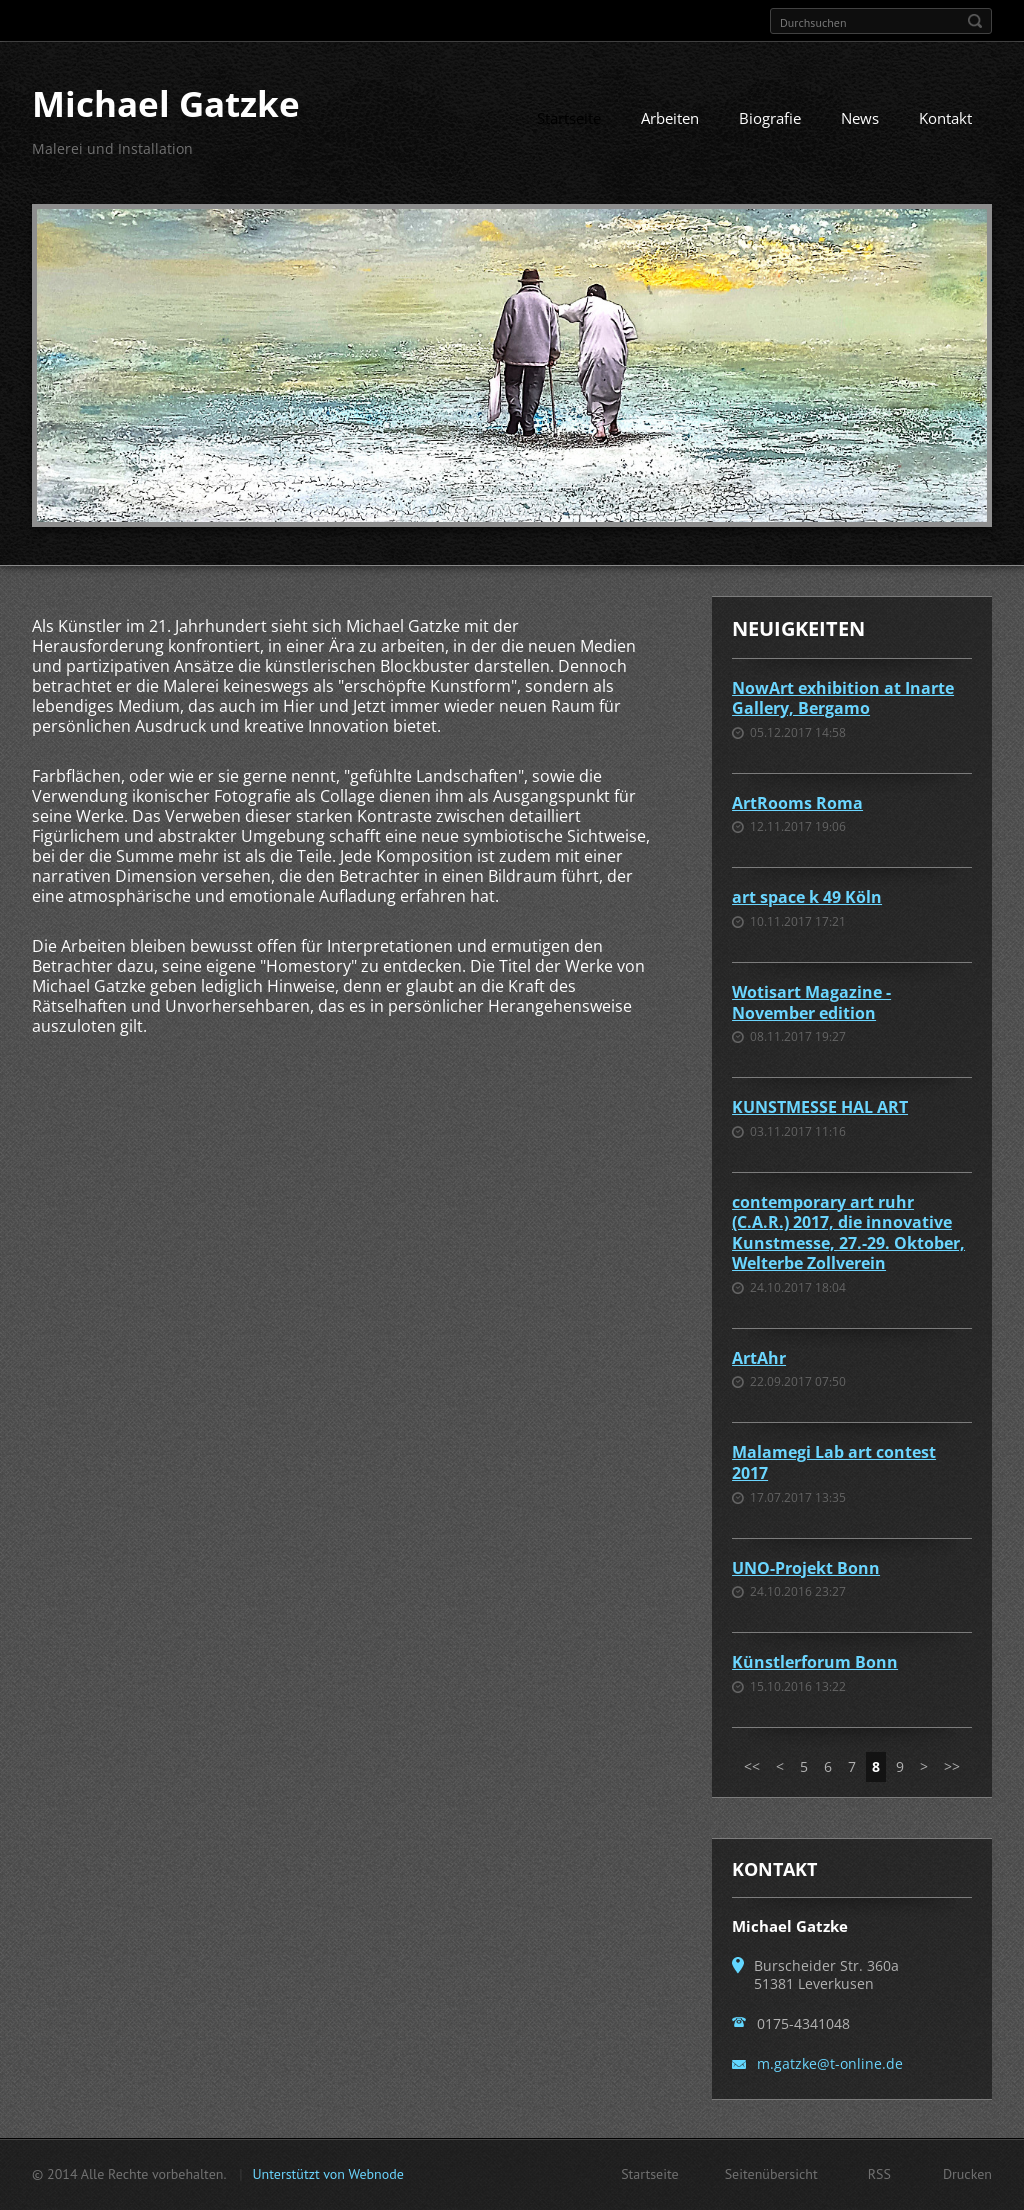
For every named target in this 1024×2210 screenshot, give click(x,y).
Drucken (967, 2174)
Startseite (569, 118)
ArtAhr (759, 1358)
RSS (879, 2174)
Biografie (770, 118)
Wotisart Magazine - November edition (811, 1002)
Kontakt (945, 118)
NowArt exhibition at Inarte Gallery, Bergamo (843, 698)
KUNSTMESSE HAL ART (820, 1107)
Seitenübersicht (771, 2174)
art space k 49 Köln (807, 897)
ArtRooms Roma (797, 803)
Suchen (975, 21)
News (860, 118)
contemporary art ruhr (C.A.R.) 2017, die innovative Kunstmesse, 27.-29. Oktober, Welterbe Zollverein (848, 1233)
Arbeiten (670, 118)
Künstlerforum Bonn (815, 1662)
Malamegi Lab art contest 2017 (834, 1462)
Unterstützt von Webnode (327, 2174)
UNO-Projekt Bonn (806, 1568)
